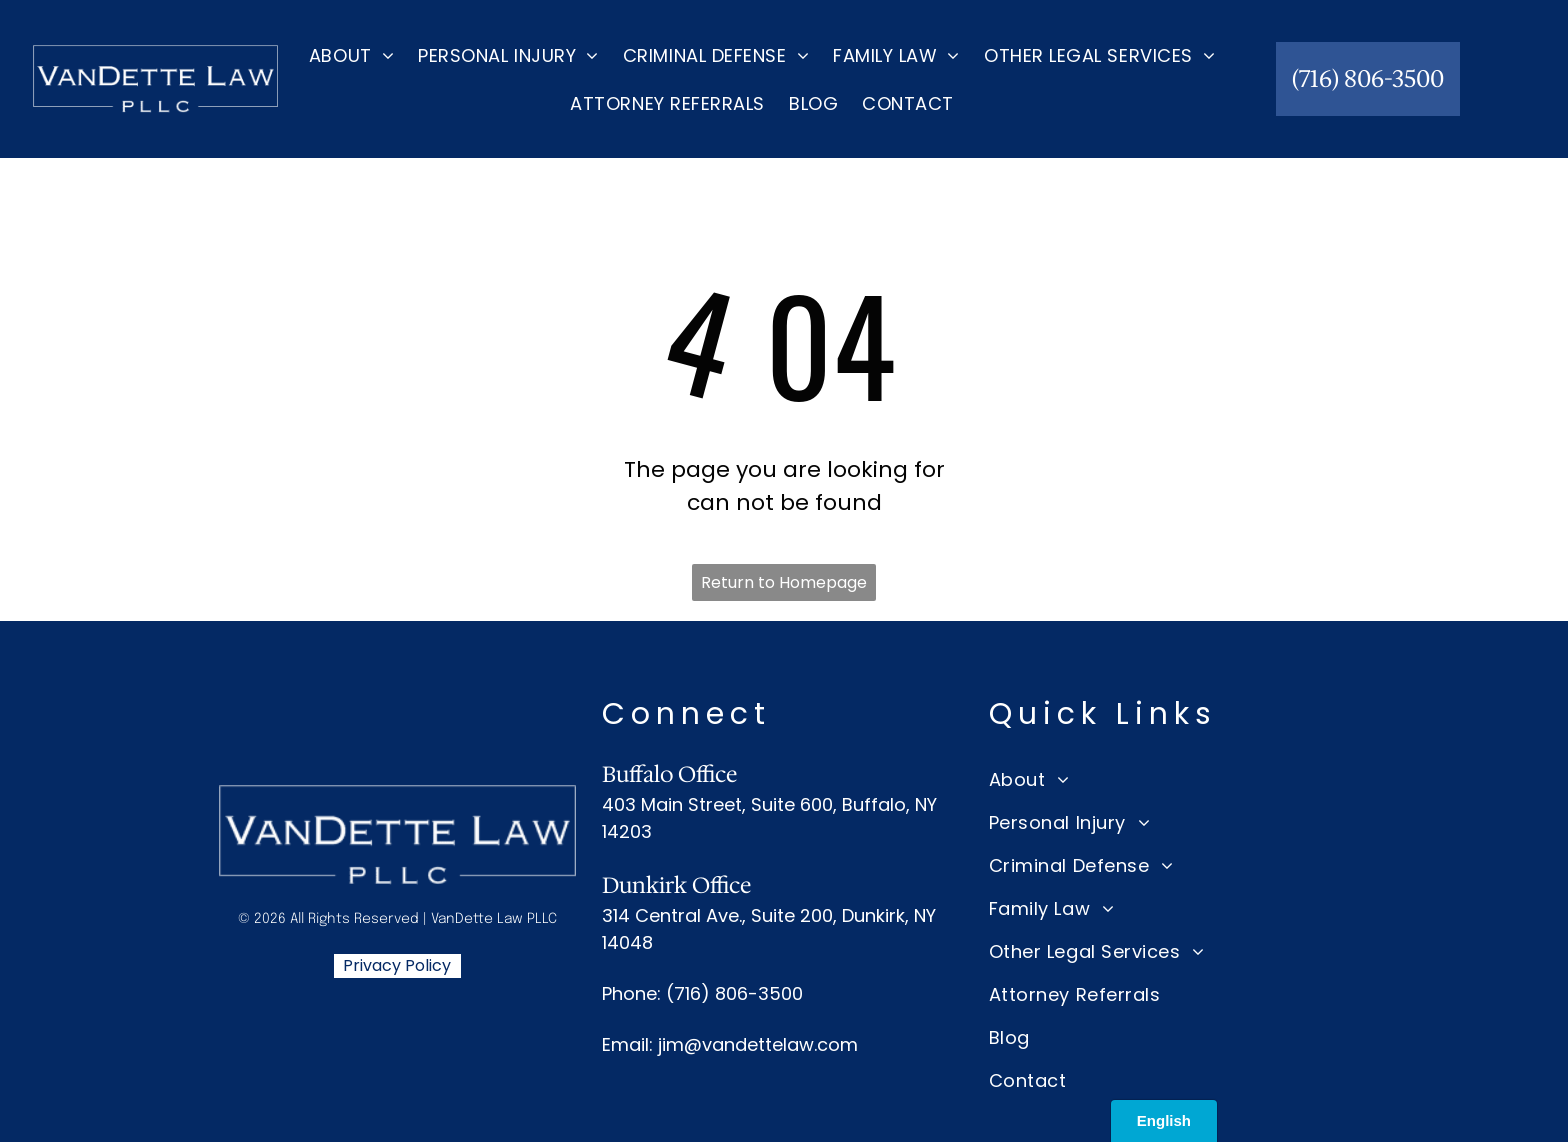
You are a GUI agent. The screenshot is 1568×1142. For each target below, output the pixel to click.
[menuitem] (351, 55)
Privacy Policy (397, 965)
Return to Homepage (784, 582)
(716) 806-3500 (734, 993)
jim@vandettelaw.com (758, 1044)
